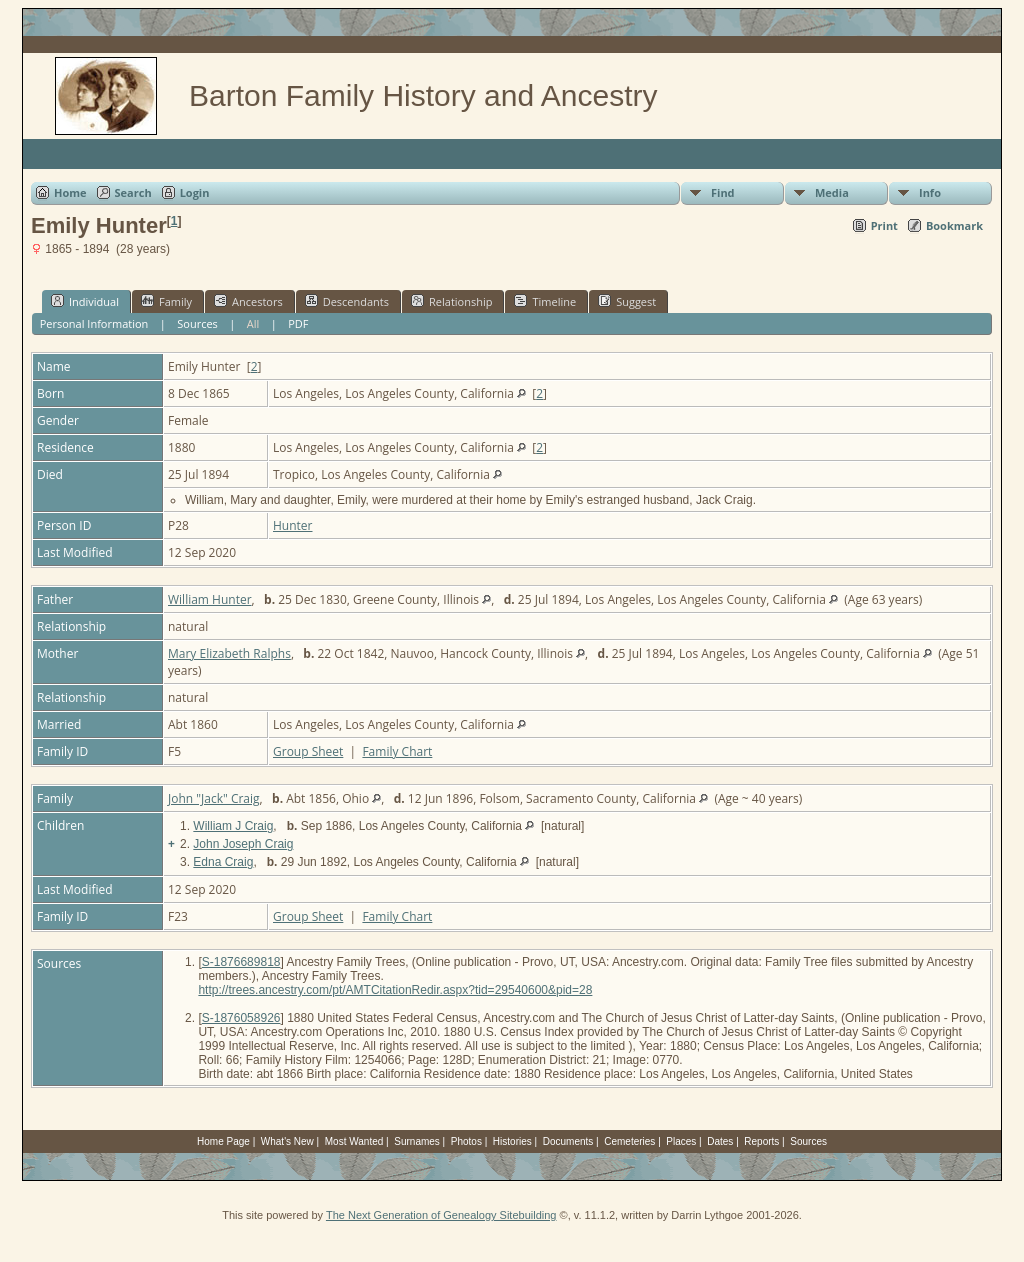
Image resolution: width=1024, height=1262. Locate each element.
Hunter (293, 525)
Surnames (417, 1141)
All (253, 323)
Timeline (545, 301)
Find (723, 192)
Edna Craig (223, 862)
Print (884, 225)
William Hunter (210, 599)
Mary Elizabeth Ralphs (229, 653)
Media (832, 192)
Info (930, 192)
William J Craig (233, 826)
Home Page (223, 1141)
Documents (568, 1141)
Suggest (627, 301)
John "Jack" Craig (214, 798)
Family (166, 301)
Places (681, 1141)
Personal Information (94, 323)
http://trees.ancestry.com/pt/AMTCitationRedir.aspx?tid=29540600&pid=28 (395, 990)
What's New (287, 1141)
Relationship (451, 301)
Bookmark (954, 225)
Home (70, 192)
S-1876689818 (241, 962)
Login (195, 192)
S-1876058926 (241, 1018)
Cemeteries (629, 1141)
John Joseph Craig (243, 844)
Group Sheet (308, 751)
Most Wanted (354, 1141)
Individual (85, 301)
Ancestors (248, 301)
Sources (197, 323)
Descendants (347, 301)
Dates (720, 1141)
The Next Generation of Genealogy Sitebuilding (441, 1215)
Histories (512, 1141)
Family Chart (397, 751)
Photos (466, 1141)
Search (133, 192)
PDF (298, 323)
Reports (761, 1141)
